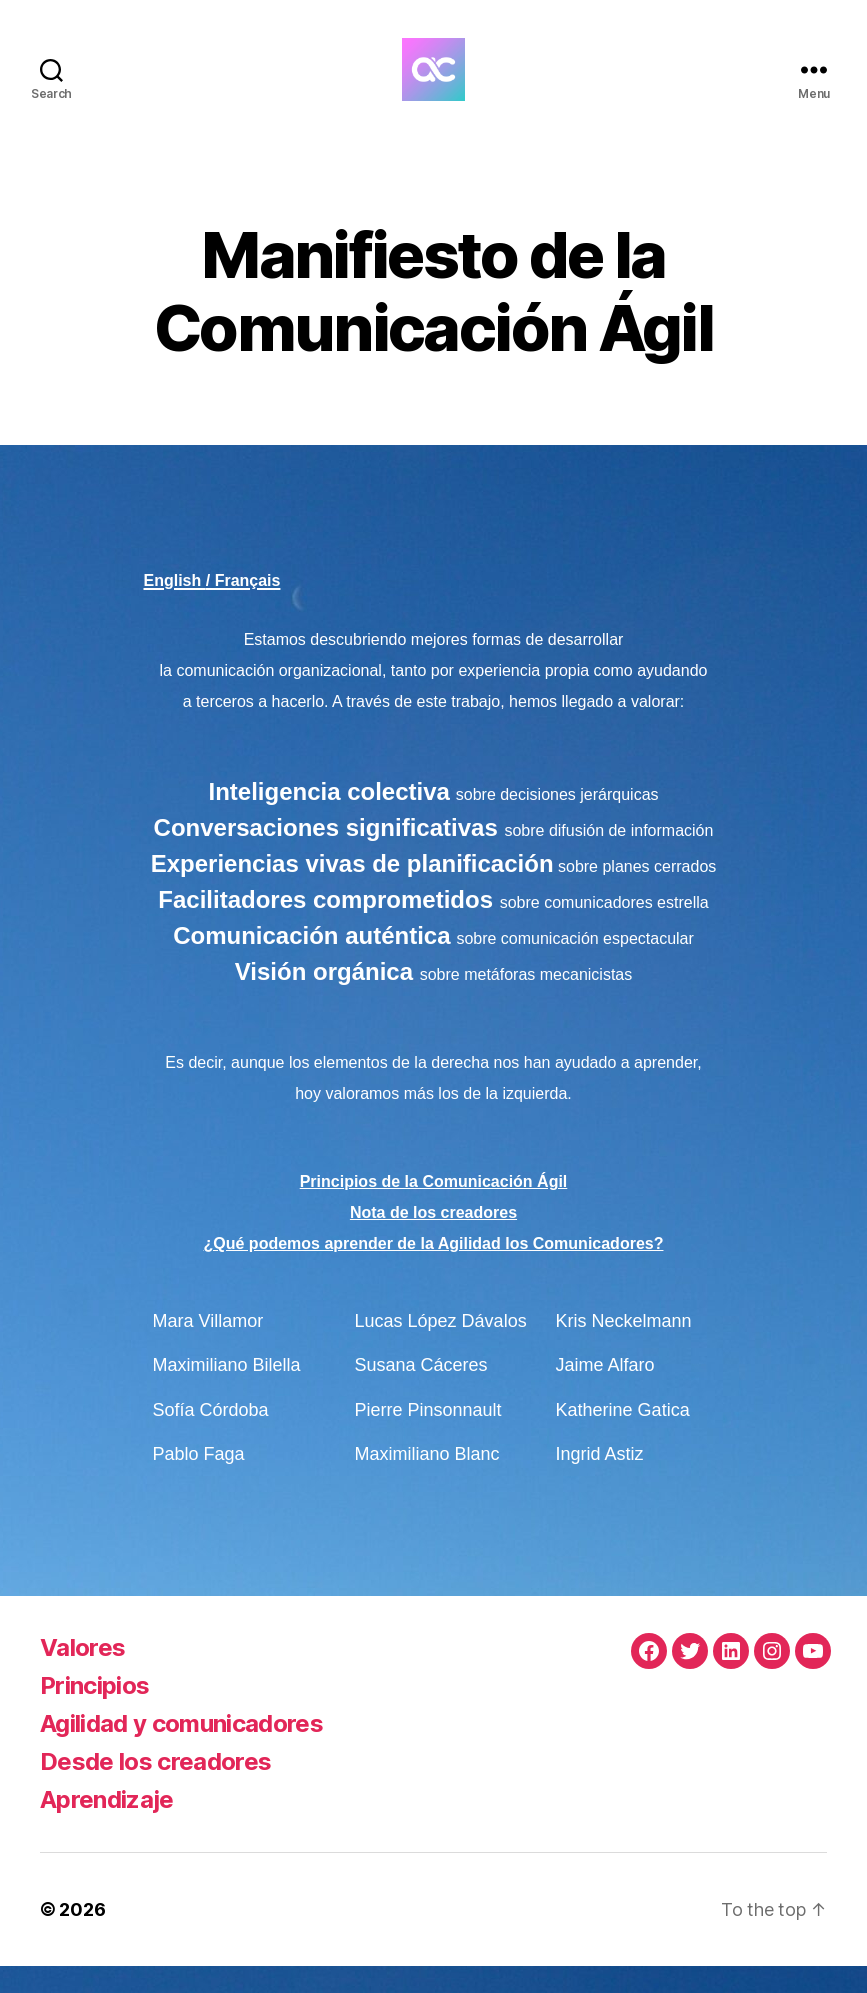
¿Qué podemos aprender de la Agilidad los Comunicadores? (434, 1270)
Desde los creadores (155, 1788)
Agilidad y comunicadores (181, 1750)
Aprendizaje (107, 1826)
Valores (82, 1674)
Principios (94, 1712)
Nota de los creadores (433, 1239)
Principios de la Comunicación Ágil (434, 1208)
